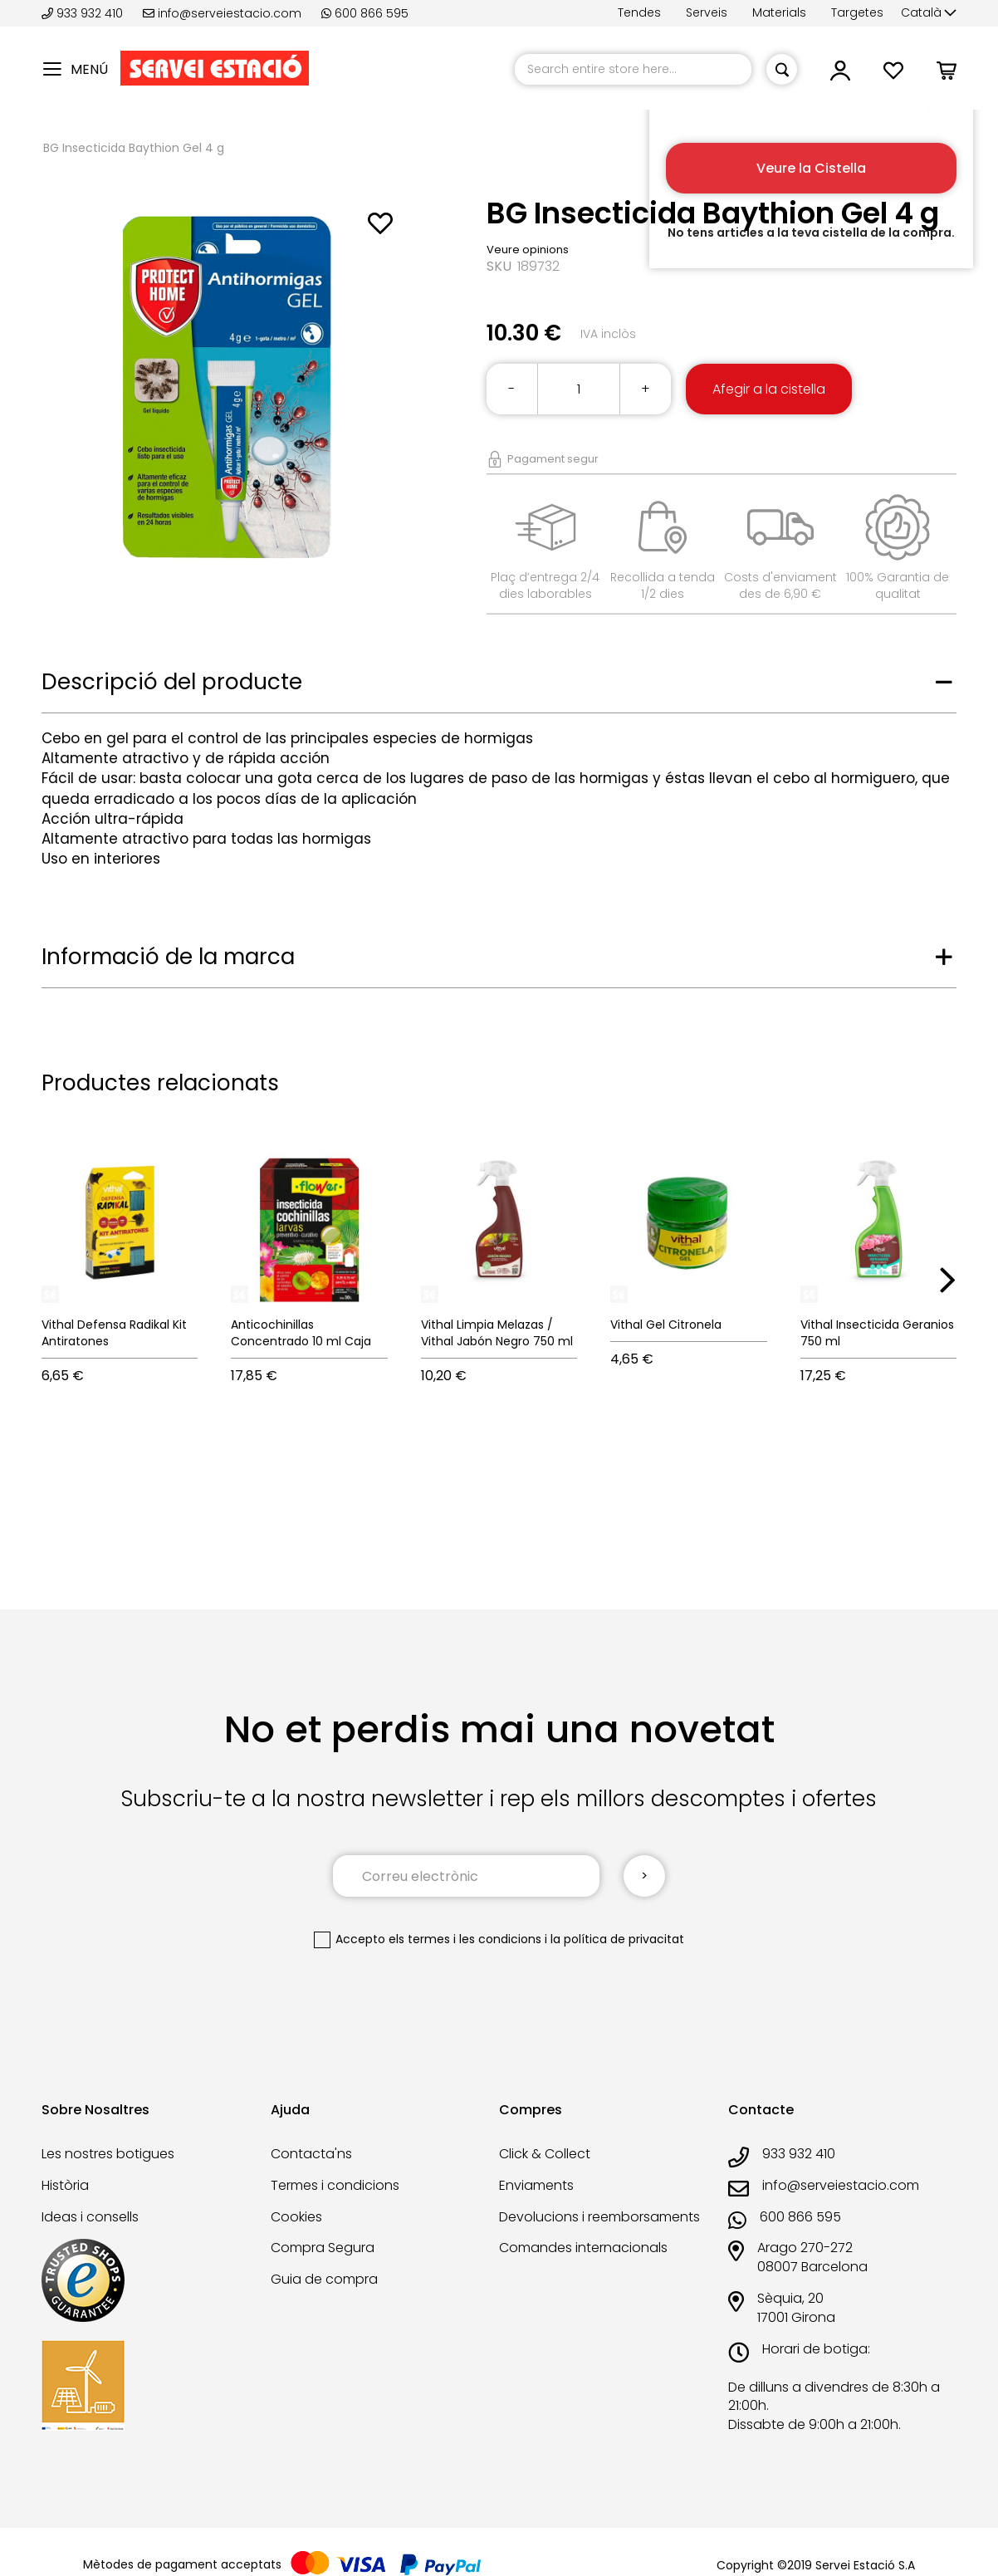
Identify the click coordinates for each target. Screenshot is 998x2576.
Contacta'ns (311, 2153)
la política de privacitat (617, 1939)
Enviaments (536, 2185)
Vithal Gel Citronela (666, 1324)
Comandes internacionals (583, 2247)
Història (65, 2185)
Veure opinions (528, 249)
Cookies (296, 2216)
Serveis (706, 12)
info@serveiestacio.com (222, 13)
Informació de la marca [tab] (168, 957)
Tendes (639, 12)
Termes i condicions (335, 2185)
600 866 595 (364, 13)
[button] (928, 13)
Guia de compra (324, 2279)
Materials (779, 12)
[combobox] (633, 69)
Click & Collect (544, 2153)
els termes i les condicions (465, 1939)
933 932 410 (84, 13)
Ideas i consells (90, 2216)
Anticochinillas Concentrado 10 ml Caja (301, 1332)
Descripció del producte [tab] (172, 682)
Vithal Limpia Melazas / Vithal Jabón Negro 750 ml (497, 1332)
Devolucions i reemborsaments (599, 2216)
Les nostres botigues (108, 2153)
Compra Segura (322, 2247)
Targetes (857, 12)
